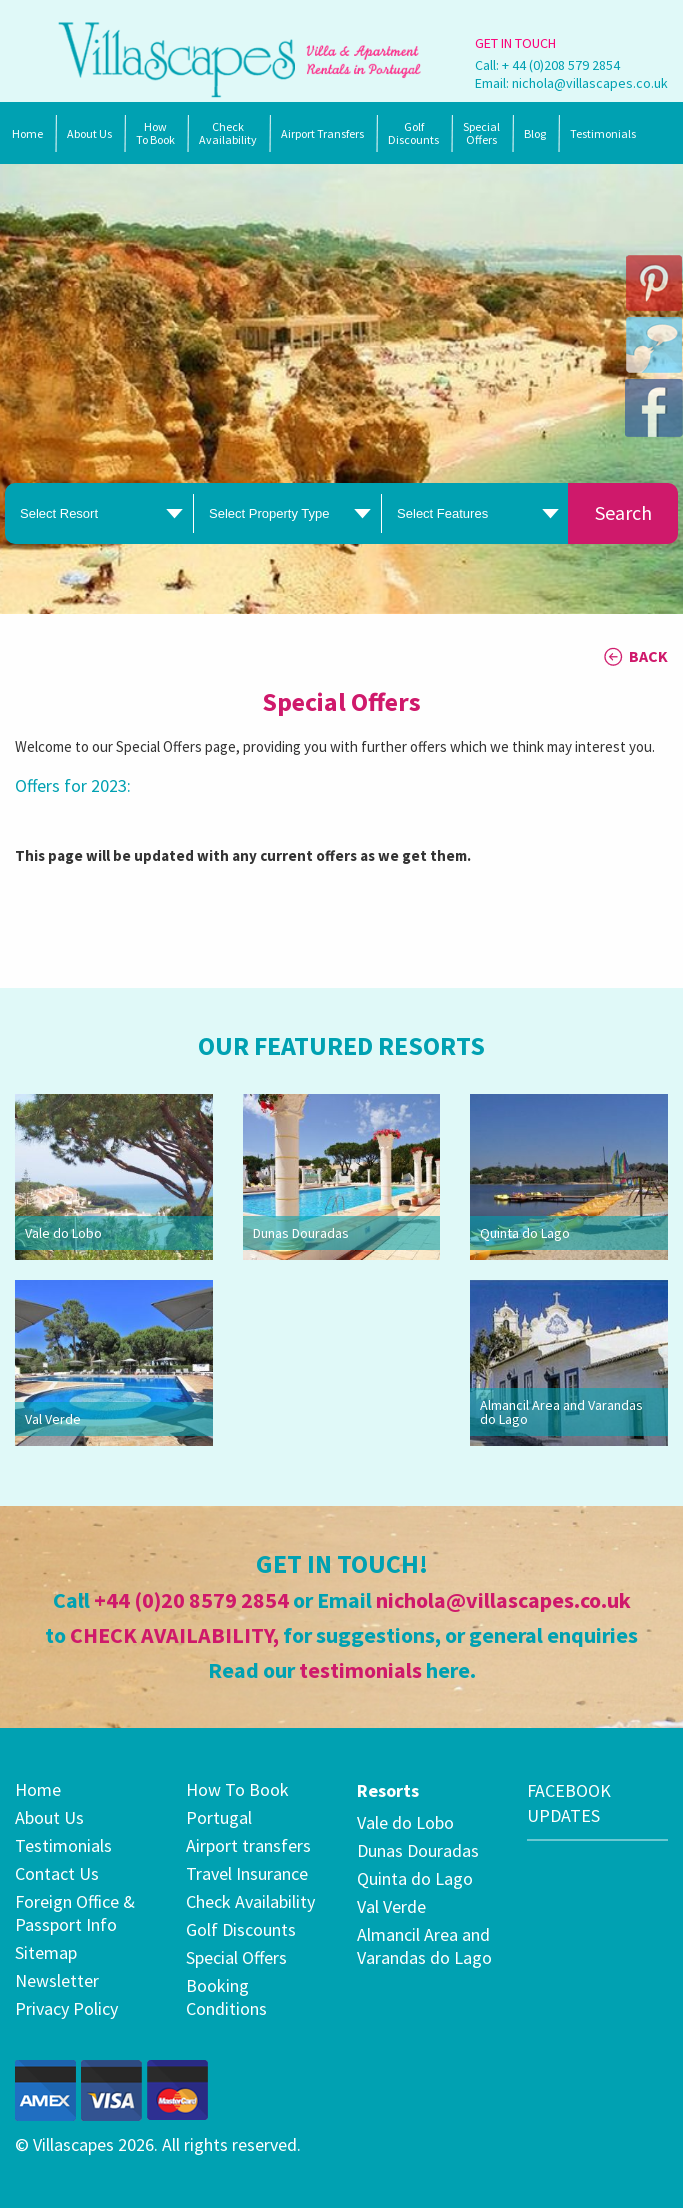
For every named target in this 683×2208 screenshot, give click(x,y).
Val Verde (53, 1419)
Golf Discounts (413, 133)
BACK (648, 656)
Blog (535, 133)
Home (27, 133)
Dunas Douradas (301, 1233)
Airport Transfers (322, 133)
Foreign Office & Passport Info (75, 1913)
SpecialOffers (481, 133)
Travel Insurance (247, 1873)
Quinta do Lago (525, 1233)
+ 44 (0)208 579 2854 (561, 65)
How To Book (155, 133)
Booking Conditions (226, 1997)
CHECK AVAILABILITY (171, 1635)
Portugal (219, 1817)
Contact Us (57, 1873)
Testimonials (603, 133)
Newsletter (57, 1980)
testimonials (360, 1670)
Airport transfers (248, 1845)
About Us (89, 133)
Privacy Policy (66, 2008)
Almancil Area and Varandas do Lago (561, 1412)
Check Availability (228, 133)
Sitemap (46, 1952)
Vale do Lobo (63, 1233)
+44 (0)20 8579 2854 (191, 1600)
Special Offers (236, 1957)
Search (623, 512)
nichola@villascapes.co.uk (590, 83)
